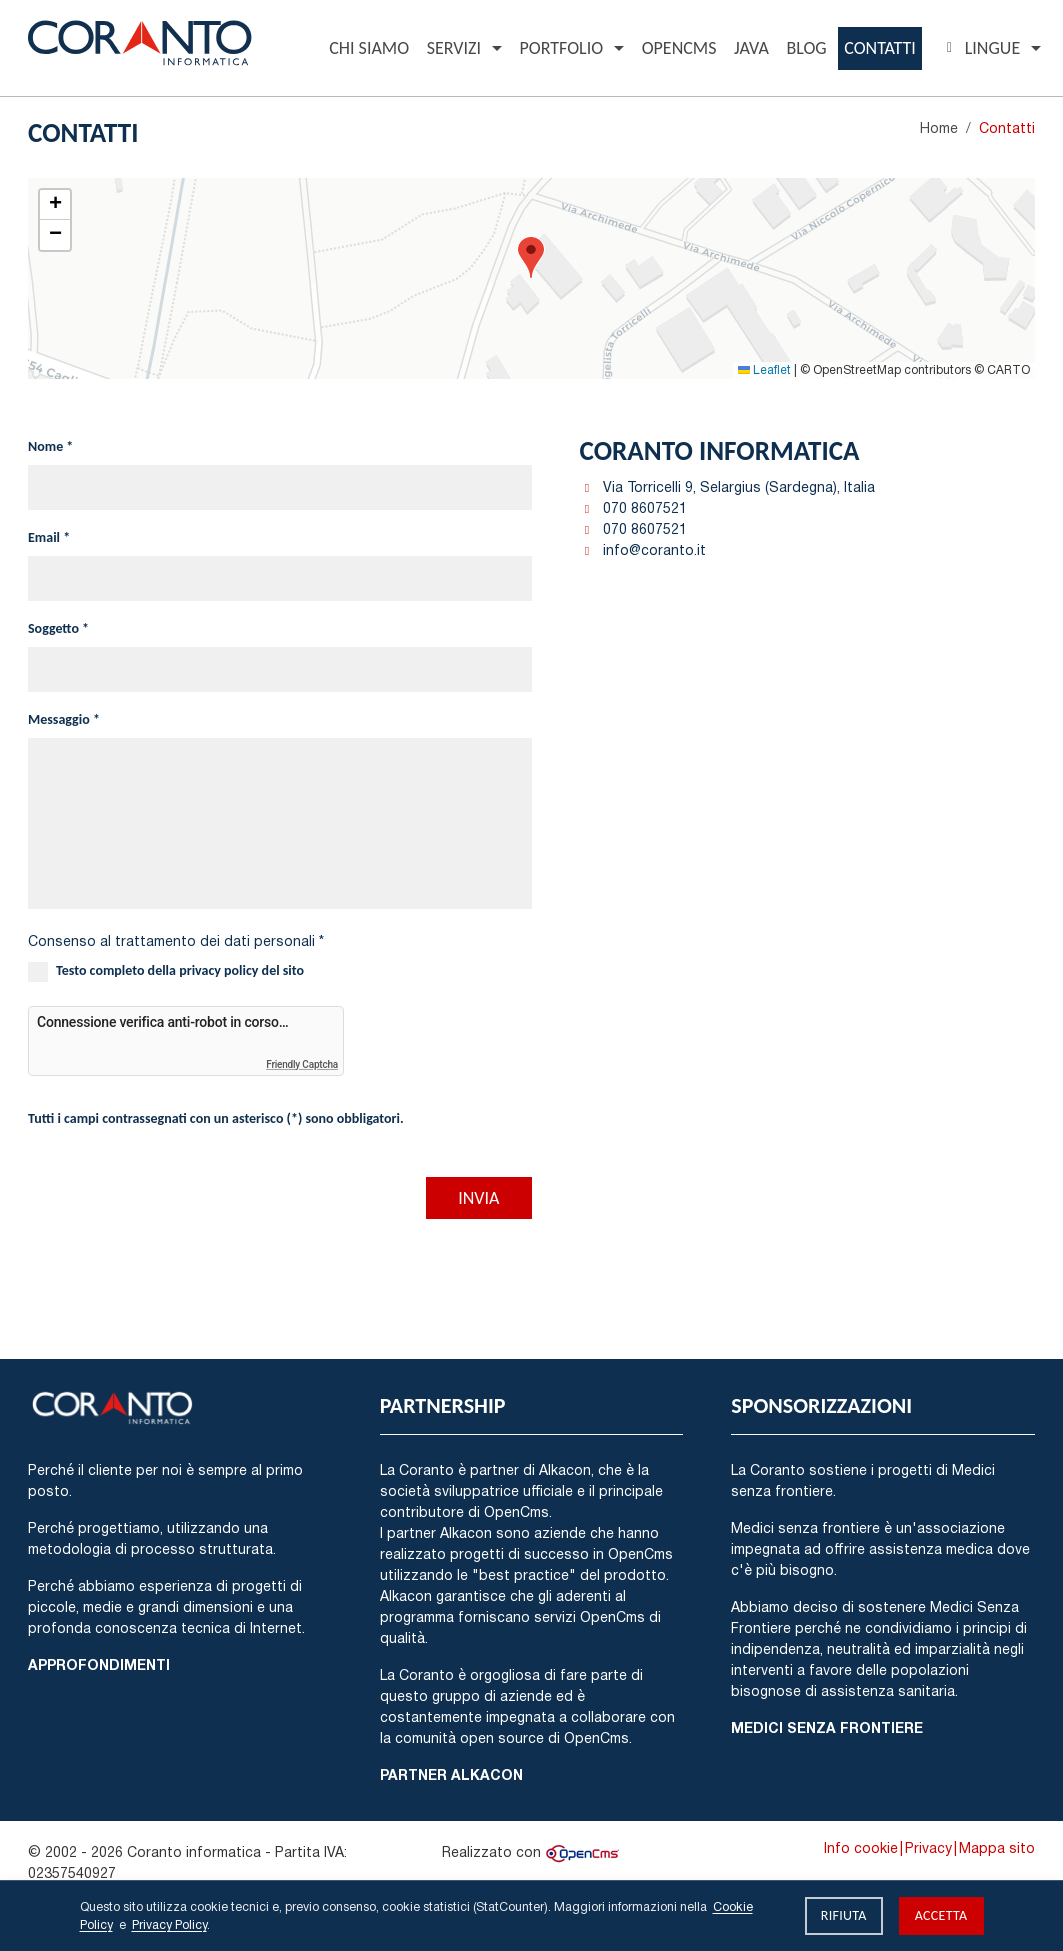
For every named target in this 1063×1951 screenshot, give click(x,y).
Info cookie (861, 1848)
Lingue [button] (980, 48)
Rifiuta (844, 1915)
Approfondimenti (99, 1664)
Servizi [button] (454, 48)
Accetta (941, 1915)
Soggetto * (58, 628)
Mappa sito (997, 1848)
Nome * (50, 446)
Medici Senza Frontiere (827, 1727)
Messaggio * (64, 719)
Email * (49, 537)
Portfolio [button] (561, 48)
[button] (531, 257)
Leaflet (764, 369)
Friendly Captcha (302, 1064)
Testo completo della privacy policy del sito (180, 970)
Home (939, 127)
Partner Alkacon (451, 1774)
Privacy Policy (169, 1924)
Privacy (928, 1848)
